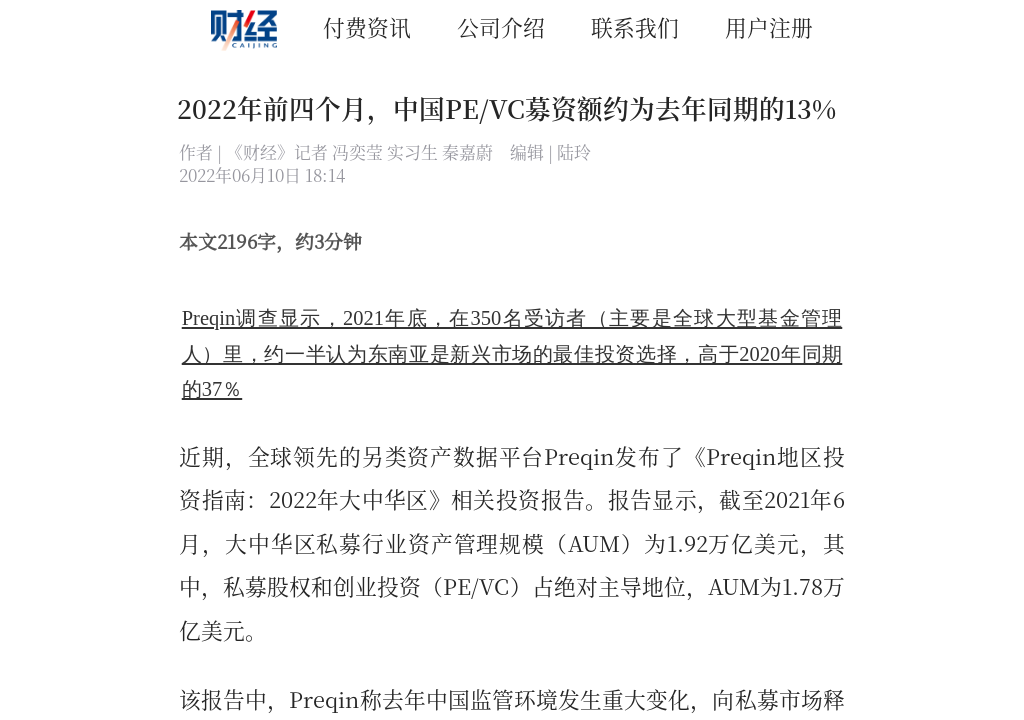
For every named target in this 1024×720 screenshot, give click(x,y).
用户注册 (769, 26)
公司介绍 (501, 26)
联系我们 (635, 26)
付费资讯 (367, 26)
